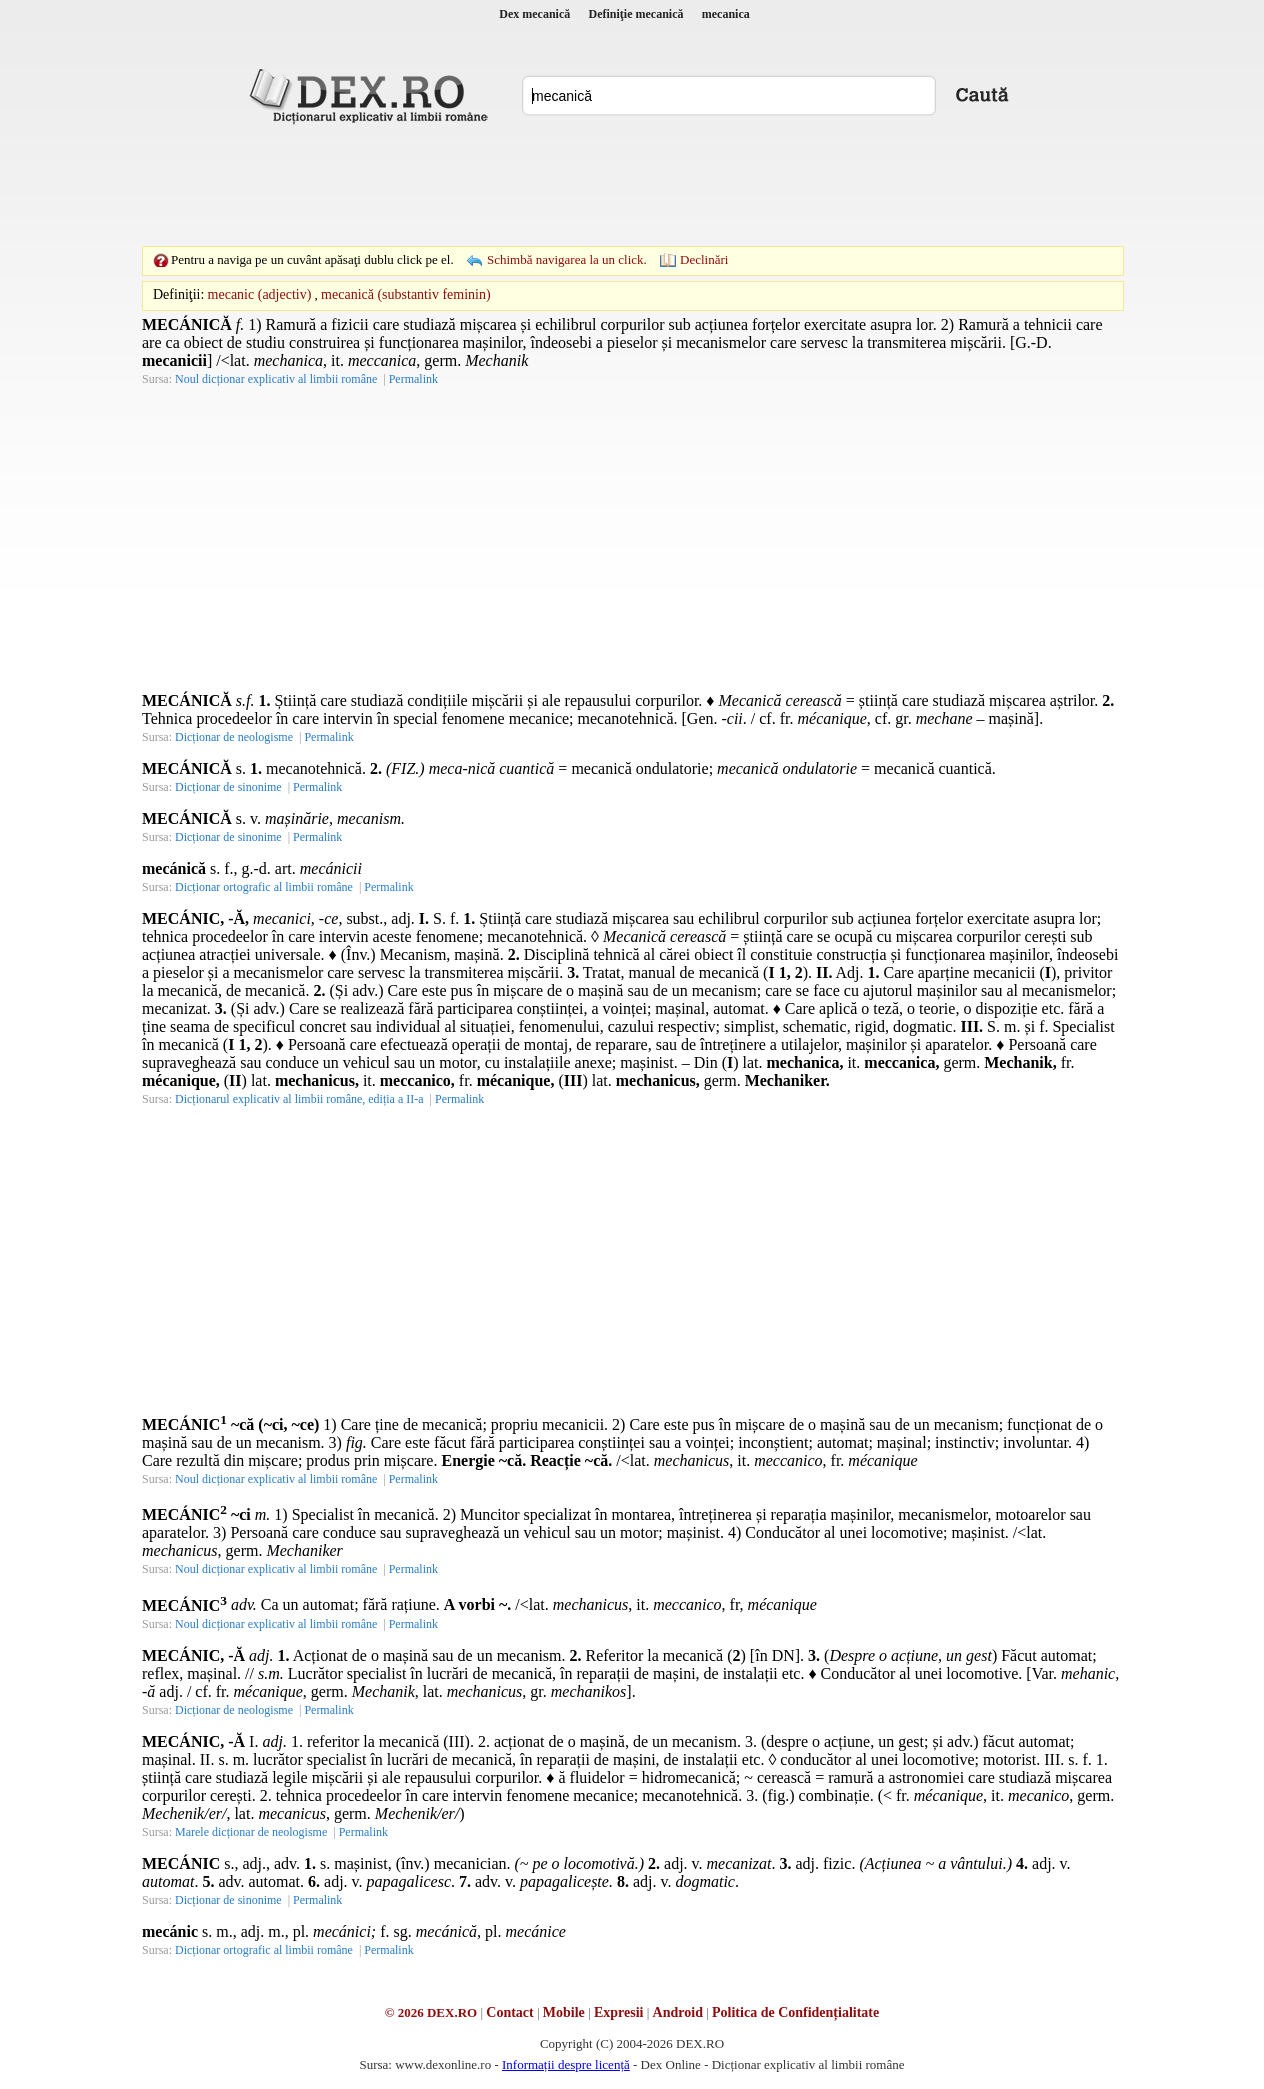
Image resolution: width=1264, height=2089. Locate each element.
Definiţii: (178, 294)
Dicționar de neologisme (234, 737)
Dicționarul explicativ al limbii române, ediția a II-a (299, 1099)
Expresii (619, 2012)
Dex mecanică (534, 14)
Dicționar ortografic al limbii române (264, 887)
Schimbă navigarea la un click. (567, 259)
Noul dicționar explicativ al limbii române (276, 379)
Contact (509, 2012)
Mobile (564, 2012)
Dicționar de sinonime (228, 787)
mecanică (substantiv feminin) (406, 294)
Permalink (413, 379)
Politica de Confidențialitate (795, 2012)
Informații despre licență (566, 2064)
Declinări (704, 259)
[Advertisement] (632, 185)
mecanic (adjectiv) (260, 294)
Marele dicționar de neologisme (251, 1832)
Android (678, 2012)
